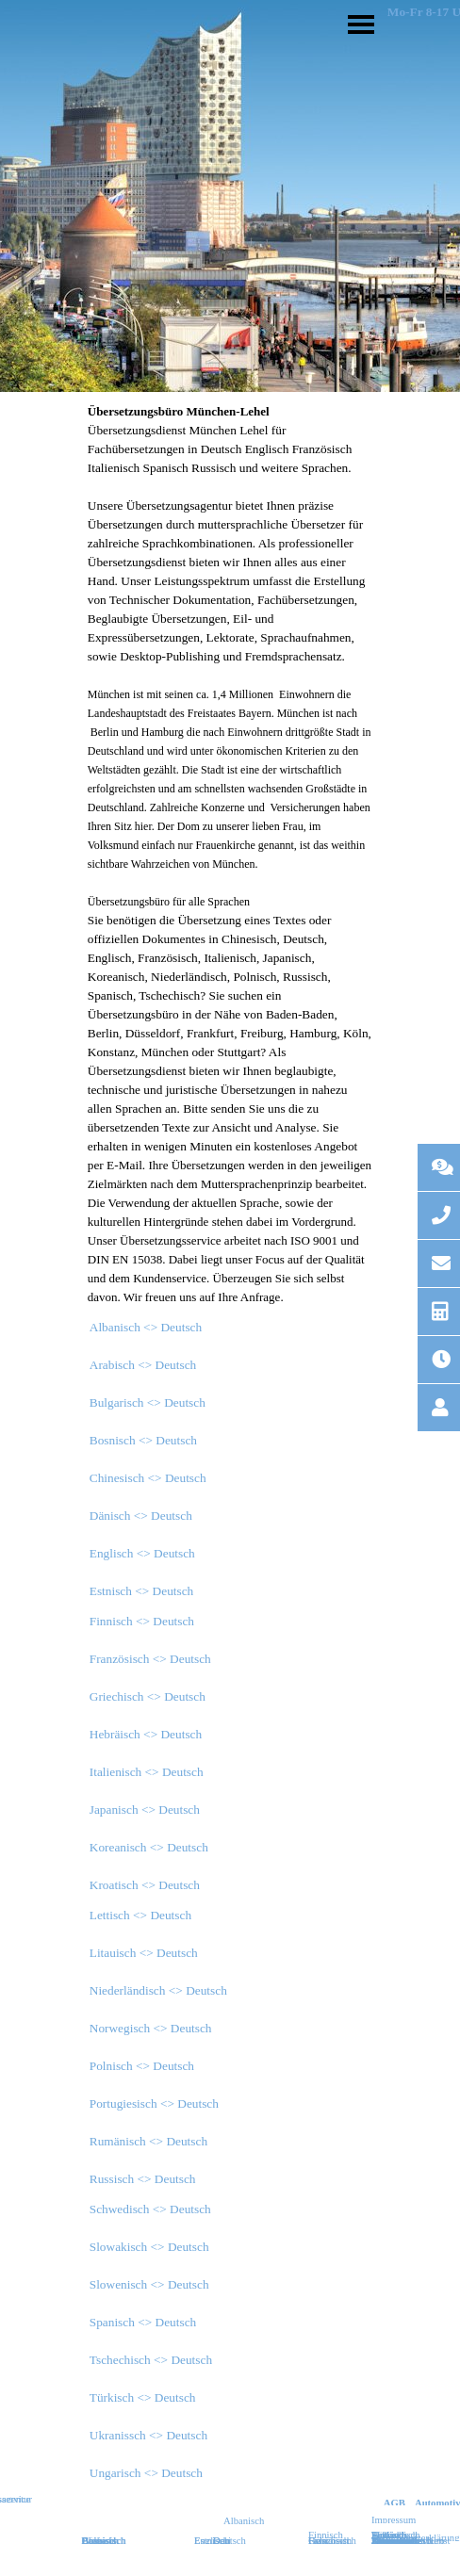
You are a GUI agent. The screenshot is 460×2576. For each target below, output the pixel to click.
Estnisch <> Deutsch (142, 1591)
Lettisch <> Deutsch (140, 1915)
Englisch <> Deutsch (142, 1553)
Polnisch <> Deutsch (142, 2066)
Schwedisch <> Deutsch (150, 2209)
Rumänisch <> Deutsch (148, 2141)
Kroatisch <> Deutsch (145, 1885)
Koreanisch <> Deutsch (149, 1847)
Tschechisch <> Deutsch (151, 2360)
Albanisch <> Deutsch (146, 1327)
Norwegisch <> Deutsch (151, 2028)
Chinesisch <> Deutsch (148, 1478)
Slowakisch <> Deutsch (149, 2247)
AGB (394, 2503)
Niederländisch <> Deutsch (158, 1990)
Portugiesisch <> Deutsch (154, 2103)
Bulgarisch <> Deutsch (147, 1402)
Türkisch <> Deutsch (143, 2397)
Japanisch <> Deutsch (145, 1809)
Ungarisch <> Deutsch (146, 2473)
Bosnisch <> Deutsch (143, 1440)
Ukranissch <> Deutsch (148, 2435)
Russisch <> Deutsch (143, 2179)
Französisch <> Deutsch (150, 1659)
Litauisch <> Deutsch (144, 1953)
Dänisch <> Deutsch (141, 1515)
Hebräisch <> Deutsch (146, 1734)
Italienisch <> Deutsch (147, 1772)
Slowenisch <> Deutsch (149, 2284)
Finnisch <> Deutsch (142, 1621)
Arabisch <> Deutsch (143, 1365)
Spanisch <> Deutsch (143, 2322)
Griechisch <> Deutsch (147, 1696)
